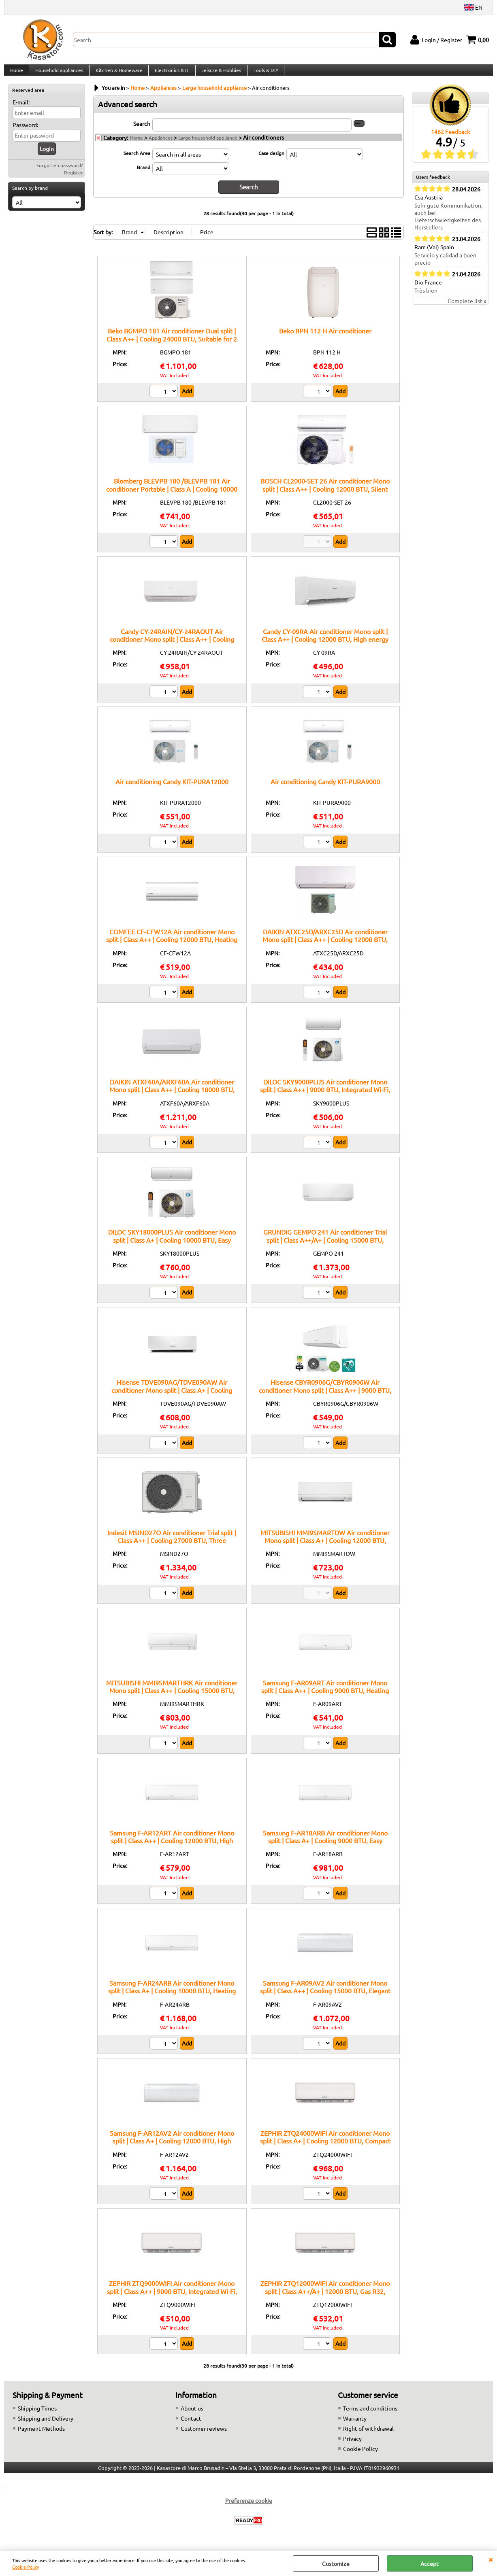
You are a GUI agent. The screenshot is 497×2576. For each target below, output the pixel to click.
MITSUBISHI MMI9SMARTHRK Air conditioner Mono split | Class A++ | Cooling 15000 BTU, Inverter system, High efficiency (171, 1698)
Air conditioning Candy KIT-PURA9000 (325, 789)
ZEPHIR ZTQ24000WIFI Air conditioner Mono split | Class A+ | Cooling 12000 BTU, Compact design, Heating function (325, 2148)
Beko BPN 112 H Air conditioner (325, 338)
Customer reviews (204, 2435)
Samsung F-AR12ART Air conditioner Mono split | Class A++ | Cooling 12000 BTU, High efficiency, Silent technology (172, 1848)
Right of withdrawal (368, 2435)
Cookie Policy (25, 2566)
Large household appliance (207, 145)
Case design (271, 161)
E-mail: (21, 110)
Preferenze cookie (248, 2507)
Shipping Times (37, 2415)
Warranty (355, 2425)
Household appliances (58, 74)
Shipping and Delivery (45, 2425)
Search (141, 131)
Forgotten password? (59, 173)
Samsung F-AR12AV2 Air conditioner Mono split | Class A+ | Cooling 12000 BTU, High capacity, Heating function (172, 2148)
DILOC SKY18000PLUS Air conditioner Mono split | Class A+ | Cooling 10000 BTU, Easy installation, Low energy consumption (172, 1247)
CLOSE (490, 2559)
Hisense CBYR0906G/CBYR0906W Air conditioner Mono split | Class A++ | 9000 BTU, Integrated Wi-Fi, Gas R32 (325, 1397)
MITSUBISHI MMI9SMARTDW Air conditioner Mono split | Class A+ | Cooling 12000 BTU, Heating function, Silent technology (325, 1548)
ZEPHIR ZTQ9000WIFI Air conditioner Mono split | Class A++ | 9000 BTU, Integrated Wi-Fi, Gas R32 (172, 2298)
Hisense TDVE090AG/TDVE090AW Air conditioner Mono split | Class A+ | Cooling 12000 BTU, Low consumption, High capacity (171, 1397)
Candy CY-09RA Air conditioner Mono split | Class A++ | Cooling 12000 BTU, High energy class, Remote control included (325, 646)
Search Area (137, 161)
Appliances (161, 145)
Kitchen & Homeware (117, 74)
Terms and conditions (370, 2415)
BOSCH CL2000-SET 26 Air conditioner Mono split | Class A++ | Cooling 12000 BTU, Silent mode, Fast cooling (325, 496)
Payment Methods (41, 2435)
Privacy (352, 2445)
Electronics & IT (170, 74)
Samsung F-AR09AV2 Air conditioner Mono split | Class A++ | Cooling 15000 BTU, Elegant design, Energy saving (325, 1998)
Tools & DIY (262, 74)
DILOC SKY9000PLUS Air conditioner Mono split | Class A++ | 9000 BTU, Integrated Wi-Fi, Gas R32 (325, 1097)
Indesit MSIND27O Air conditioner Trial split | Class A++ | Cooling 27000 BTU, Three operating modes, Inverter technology (171, 1548)
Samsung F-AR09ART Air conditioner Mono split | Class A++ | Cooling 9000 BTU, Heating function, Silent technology (325, 1698)
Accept (429, 2563)
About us (192, 2415)
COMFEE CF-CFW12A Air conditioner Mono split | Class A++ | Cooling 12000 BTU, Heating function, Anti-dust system (171, 947)
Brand (143, 175)
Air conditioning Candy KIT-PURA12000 (171, 789)
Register (73, 180)
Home (16, 74)
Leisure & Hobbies (219, 74)
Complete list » (467, 308)
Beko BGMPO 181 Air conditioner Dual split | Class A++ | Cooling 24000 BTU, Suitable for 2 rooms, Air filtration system (172, 346)
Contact (191, 2425)
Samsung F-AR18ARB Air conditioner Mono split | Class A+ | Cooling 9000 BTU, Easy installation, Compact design (325, 1848)
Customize (336, 2563)
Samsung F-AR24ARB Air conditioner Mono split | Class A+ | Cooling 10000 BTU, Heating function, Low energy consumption (172, 1998)
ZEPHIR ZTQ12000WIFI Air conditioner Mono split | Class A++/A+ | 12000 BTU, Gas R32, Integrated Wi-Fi (325, 2298)
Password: (25, 132)
